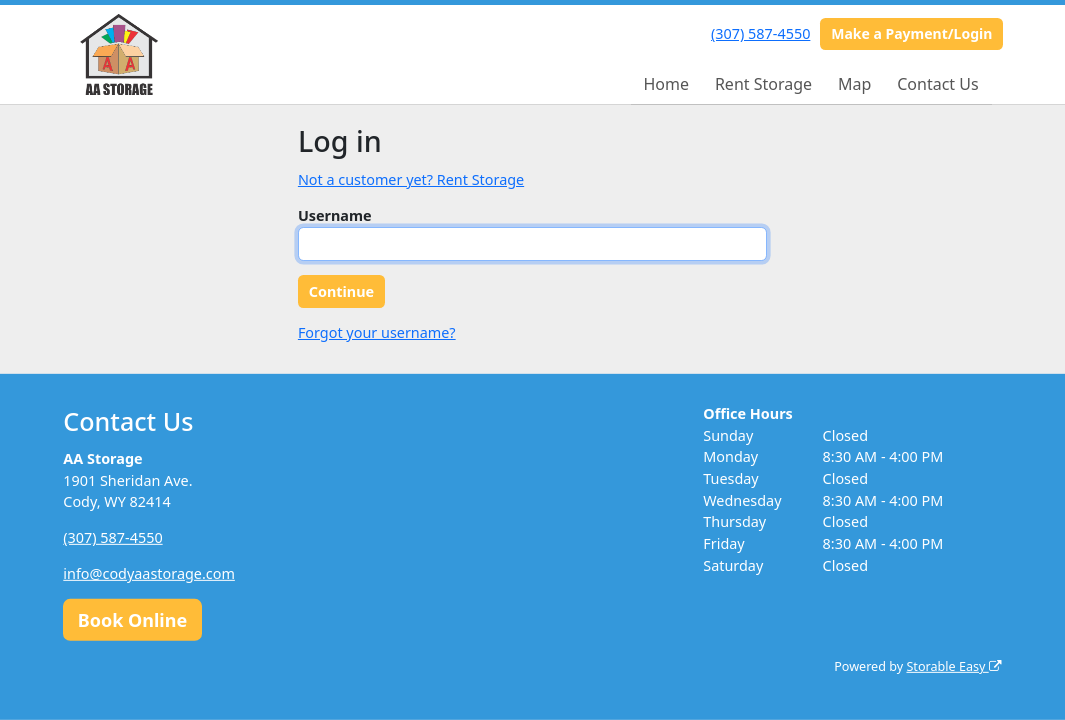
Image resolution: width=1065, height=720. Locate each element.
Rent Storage (763, 84)
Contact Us (937, 84)
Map (854, 84)
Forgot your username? (377, 332)
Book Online (132, 619)
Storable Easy (953, 666)
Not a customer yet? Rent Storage (411, 179)
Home (666, 84)
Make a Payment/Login (911, 33)
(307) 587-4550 (760, 33)
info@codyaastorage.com (149, 573)
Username (335, 215)
